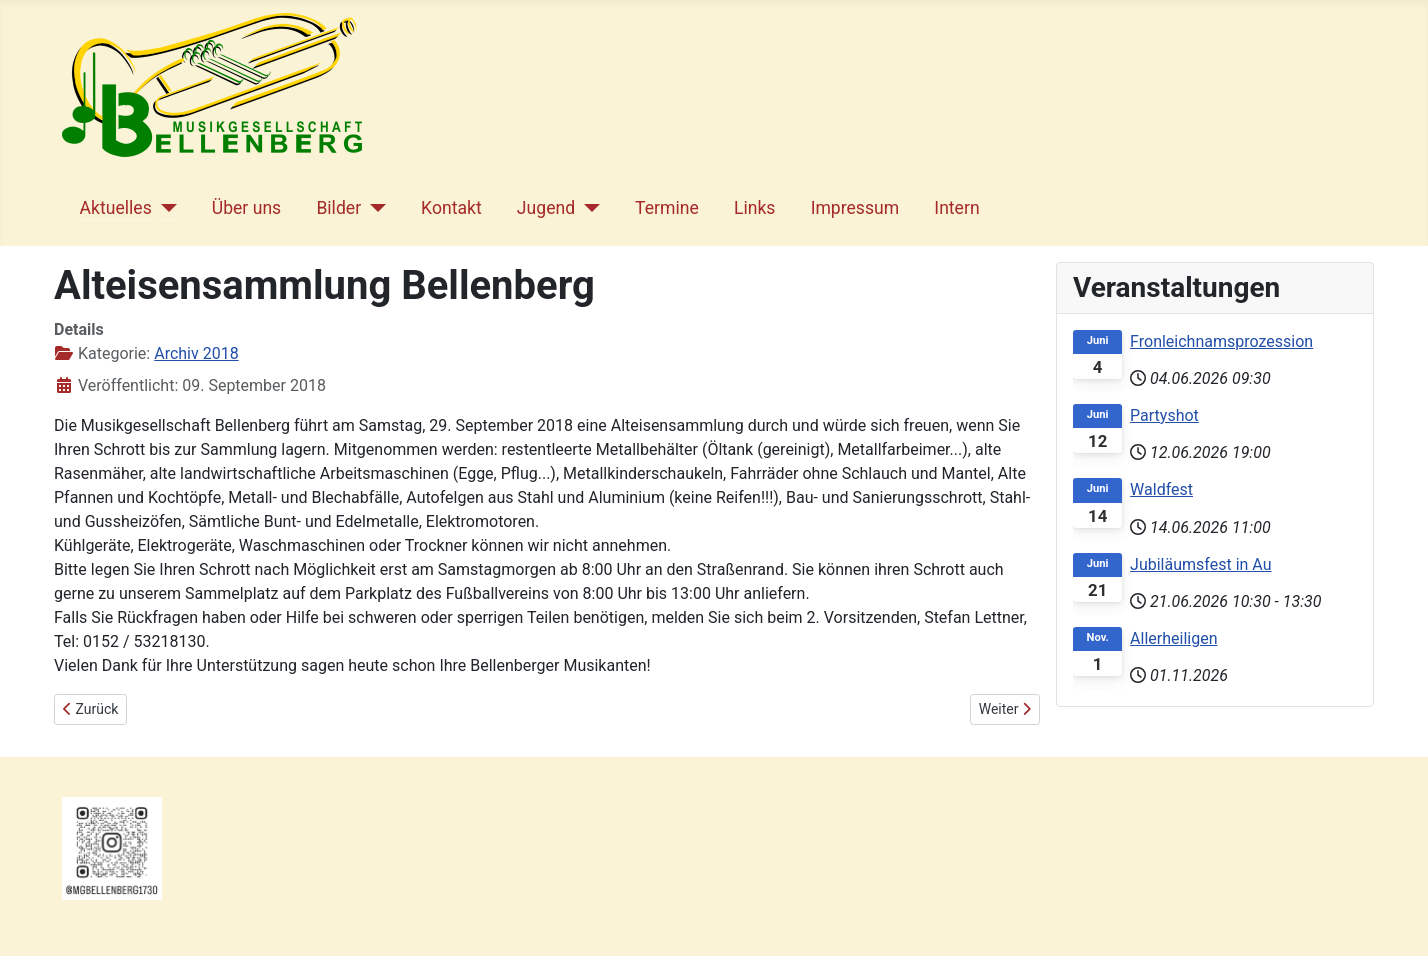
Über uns (246, 208)
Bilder (338, 208)
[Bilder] (373, 208)
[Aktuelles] (164, 208)
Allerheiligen (1173, 638)
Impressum (855, 208)
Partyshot (1164, 415)
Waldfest (1161, 489)
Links (754, 208)
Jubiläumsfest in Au (1200, 564)
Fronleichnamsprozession (1221, 341)
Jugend (546, 208)
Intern (956, 208)
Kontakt (451, 208)
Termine (667, 208)
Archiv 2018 (196, 353)
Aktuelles (116, 208)
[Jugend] (587, 208)
